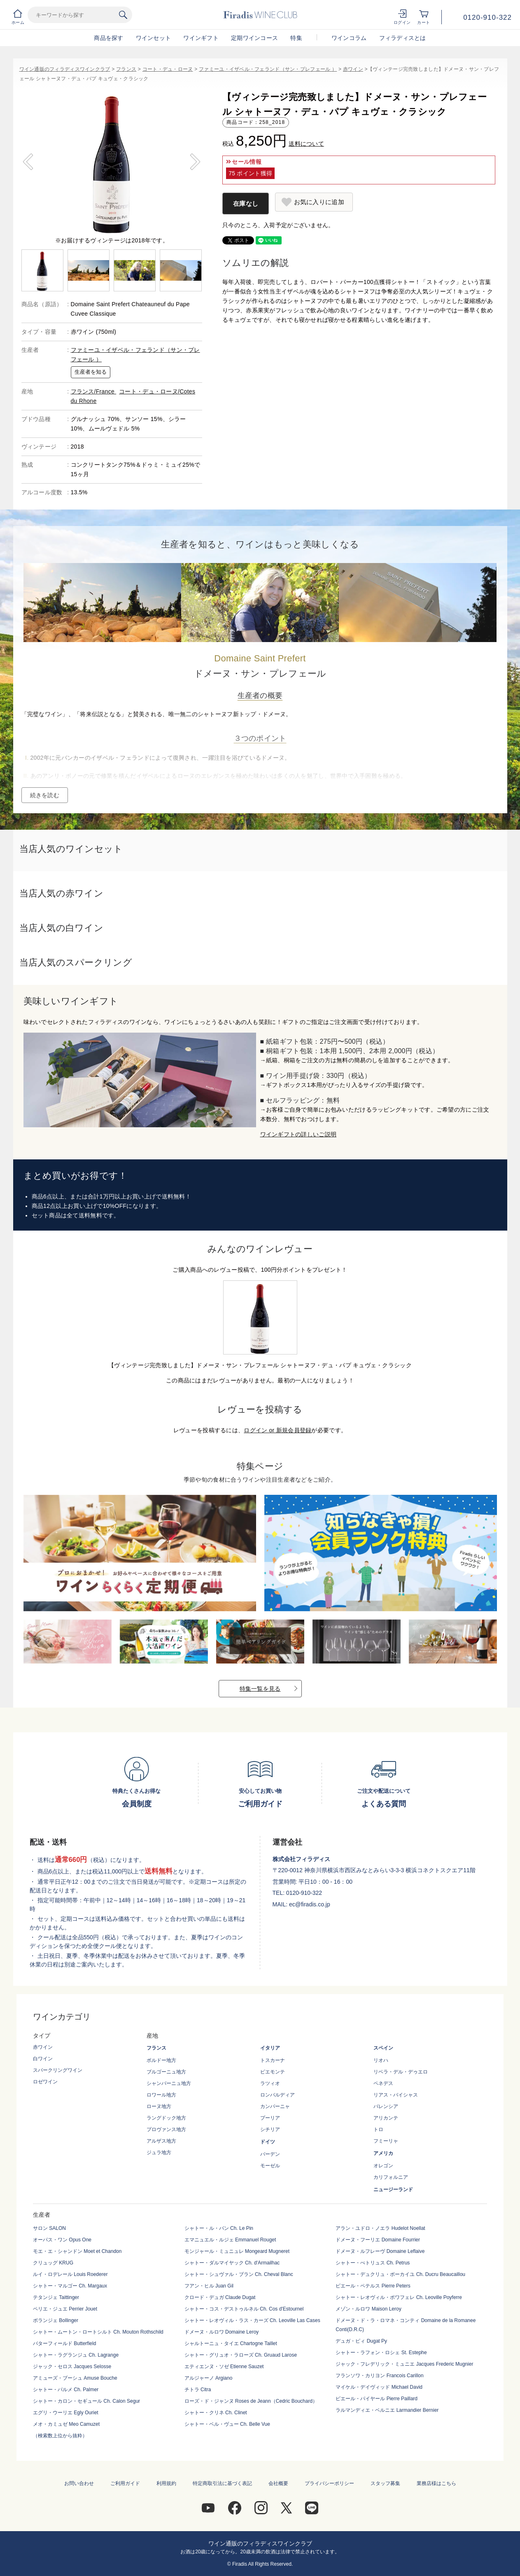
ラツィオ (270, 2083)
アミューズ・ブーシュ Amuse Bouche (75, 2378)
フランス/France (94, 391)
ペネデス (383, 2083)
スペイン (383, 2048)
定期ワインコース (254, 38)
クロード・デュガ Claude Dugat (220, 2297)
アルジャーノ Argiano (208, 2378)
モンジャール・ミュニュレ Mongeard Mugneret (236, 2251)
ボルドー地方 (161, 2060)
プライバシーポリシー (329, 2483)
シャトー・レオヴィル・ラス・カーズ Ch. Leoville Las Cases (252, 2320)
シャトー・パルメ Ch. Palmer (65, 2389)
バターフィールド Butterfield (64, 2343)
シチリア (270, 2129)
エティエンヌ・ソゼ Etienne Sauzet (224, 2366)
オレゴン (383, 2166)
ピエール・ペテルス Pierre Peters (373, 2286)
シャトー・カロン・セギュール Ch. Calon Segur (86, 2401)
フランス (126, 69)
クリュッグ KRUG (53, 2263)
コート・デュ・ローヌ (167, 69)
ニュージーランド (393, 2189)
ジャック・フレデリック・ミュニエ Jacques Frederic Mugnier (404, 2364)
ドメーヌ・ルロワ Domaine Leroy (221, 2332)
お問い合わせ (79, 2483)
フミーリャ (385, 2141)
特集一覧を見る (260, 1688)
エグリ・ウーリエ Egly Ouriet (65, 2412)
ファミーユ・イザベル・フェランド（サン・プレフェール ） (268, 69)
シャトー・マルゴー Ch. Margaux (70, 2286)
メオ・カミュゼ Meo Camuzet (66, 2424)
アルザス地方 (161, 2141)
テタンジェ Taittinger (56, 2297)
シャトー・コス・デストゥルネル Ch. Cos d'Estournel (244, 2309)
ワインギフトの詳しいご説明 (298, 1134)
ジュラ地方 (159, 2152)
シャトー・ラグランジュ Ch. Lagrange (76, 2355)
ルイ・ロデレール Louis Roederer (70, 2274)
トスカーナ (272, 2060)
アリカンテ (385, 2118)
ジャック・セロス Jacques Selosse (72, 2366)
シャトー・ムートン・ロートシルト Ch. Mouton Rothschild (98, 2332)
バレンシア (385, 2106)
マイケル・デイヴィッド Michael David (379, 2387)
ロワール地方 (161, 2095)
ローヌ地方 (159, 2106)
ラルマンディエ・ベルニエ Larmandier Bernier (387, 2410)
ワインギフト (201, 38)
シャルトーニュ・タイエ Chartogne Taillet (230, 2343)
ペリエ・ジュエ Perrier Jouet (65, 2309)
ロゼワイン (45, 2082)
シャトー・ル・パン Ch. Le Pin (218, 2228)
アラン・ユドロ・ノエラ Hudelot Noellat (380, 2228)
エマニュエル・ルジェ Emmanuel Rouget (230, 2240)
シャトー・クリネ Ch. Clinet (215, 2412)
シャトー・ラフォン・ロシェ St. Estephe (381, 2352)
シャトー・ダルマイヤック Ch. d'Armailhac (232, 2263)
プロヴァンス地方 (166, 2129)
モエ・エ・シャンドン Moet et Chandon (77, 2251)
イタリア (270, 2048)
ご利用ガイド (125, 2483)
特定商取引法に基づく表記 (222, 2483)
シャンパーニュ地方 (169, 2083)
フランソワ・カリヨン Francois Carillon (379, 2375)
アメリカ (383, 2153)
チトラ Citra (197, 2389)
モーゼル (270, 2166)
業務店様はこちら (436, 2483)
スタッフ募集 (385, 2483)
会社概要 (278, 2483)
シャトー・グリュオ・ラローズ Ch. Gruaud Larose (240, 2355)
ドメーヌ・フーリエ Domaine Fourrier (378, 2240)
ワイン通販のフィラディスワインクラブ (64, 69)
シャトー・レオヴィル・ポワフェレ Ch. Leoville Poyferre (399, 2297)
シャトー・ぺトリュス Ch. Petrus (373, 2263)
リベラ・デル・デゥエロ (400, 2072)
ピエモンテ (272, 2072)
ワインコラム (349, 38)
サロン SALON (49, 2228)
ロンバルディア (277, 2095)
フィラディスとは (402, 38)
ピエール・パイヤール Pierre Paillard (376, 2398)
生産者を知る (91, 372)
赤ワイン (353, 69)
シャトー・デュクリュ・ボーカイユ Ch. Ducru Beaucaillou (400, 2274)
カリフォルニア (390, 2177)
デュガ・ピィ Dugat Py (361, 2341)
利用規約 (166, 2483)
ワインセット (153, 38)
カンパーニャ (275, 2106)
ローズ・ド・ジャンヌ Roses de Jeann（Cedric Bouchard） (250, 2401)
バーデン (270, 2154)
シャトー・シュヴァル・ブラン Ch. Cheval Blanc (238, 2274)
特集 (296, 38)
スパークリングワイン (57, 2070)
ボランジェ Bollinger (55, 2320)
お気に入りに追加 (319, 201)
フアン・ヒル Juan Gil (208, 2286)
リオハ (380, 2060)
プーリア (270, 2118)
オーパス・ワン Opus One (62, 2240)
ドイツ (267, 2142)
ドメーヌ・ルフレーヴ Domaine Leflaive (380, 2251)
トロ (378, 2129)
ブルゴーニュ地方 (166, 2072)
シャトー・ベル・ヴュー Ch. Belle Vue (227, 2424)
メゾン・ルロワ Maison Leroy (368, 2309)
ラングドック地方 (166, 2118)
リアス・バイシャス (395, 2095)
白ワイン (43, 2059)
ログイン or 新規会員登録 (277, 1430)
